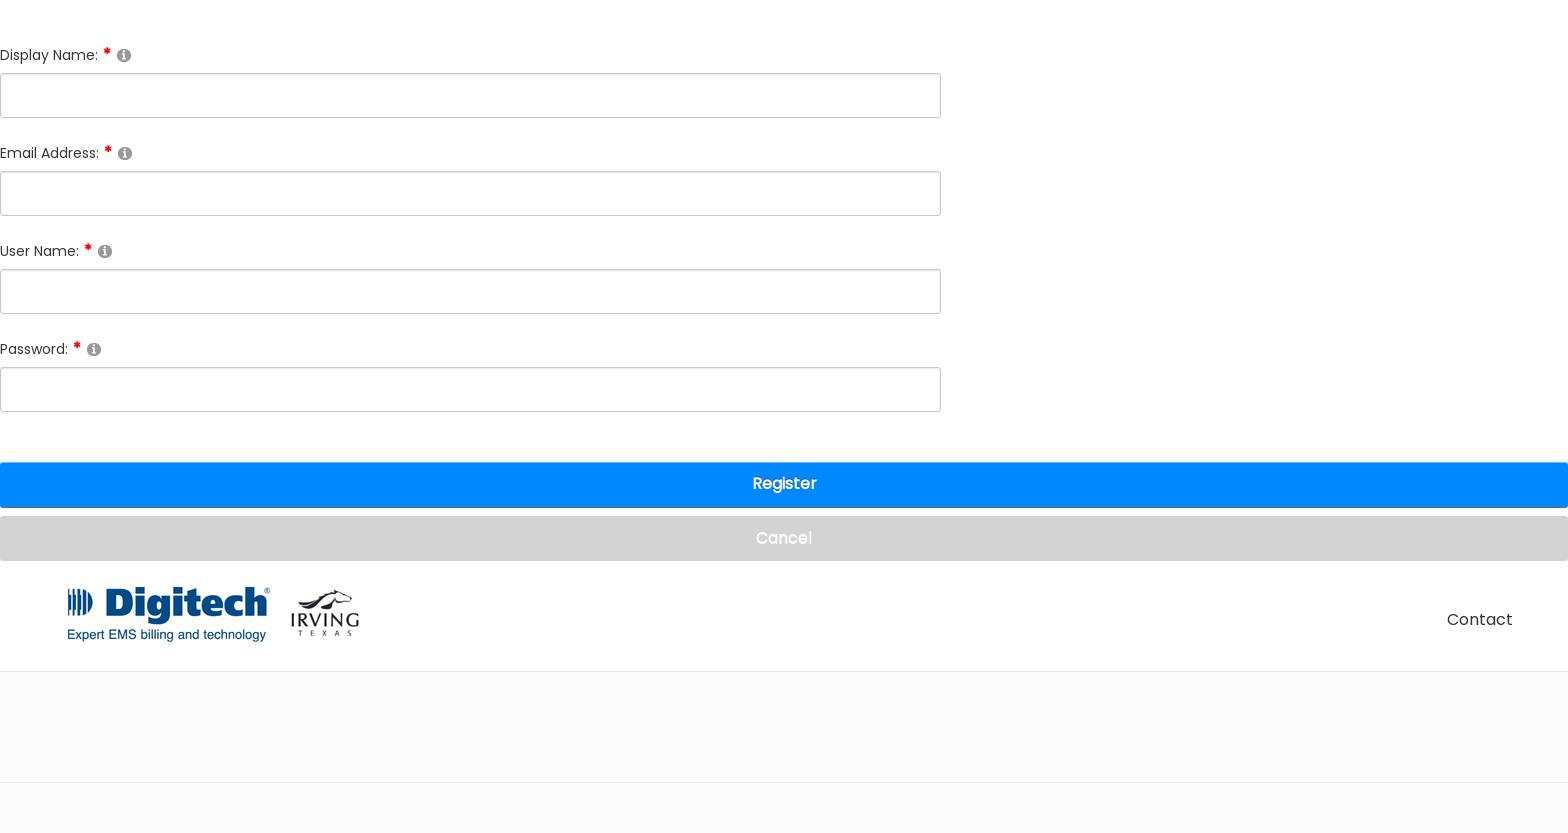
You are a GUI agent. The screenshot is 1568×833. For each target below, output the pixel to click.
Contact (1480, 619)
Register (784, 483)
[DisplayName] (470, 95)
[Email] (470, 193)
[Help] (124, 54)
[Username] (470, 291)
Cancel (784, 537)
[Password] (470, 389)
